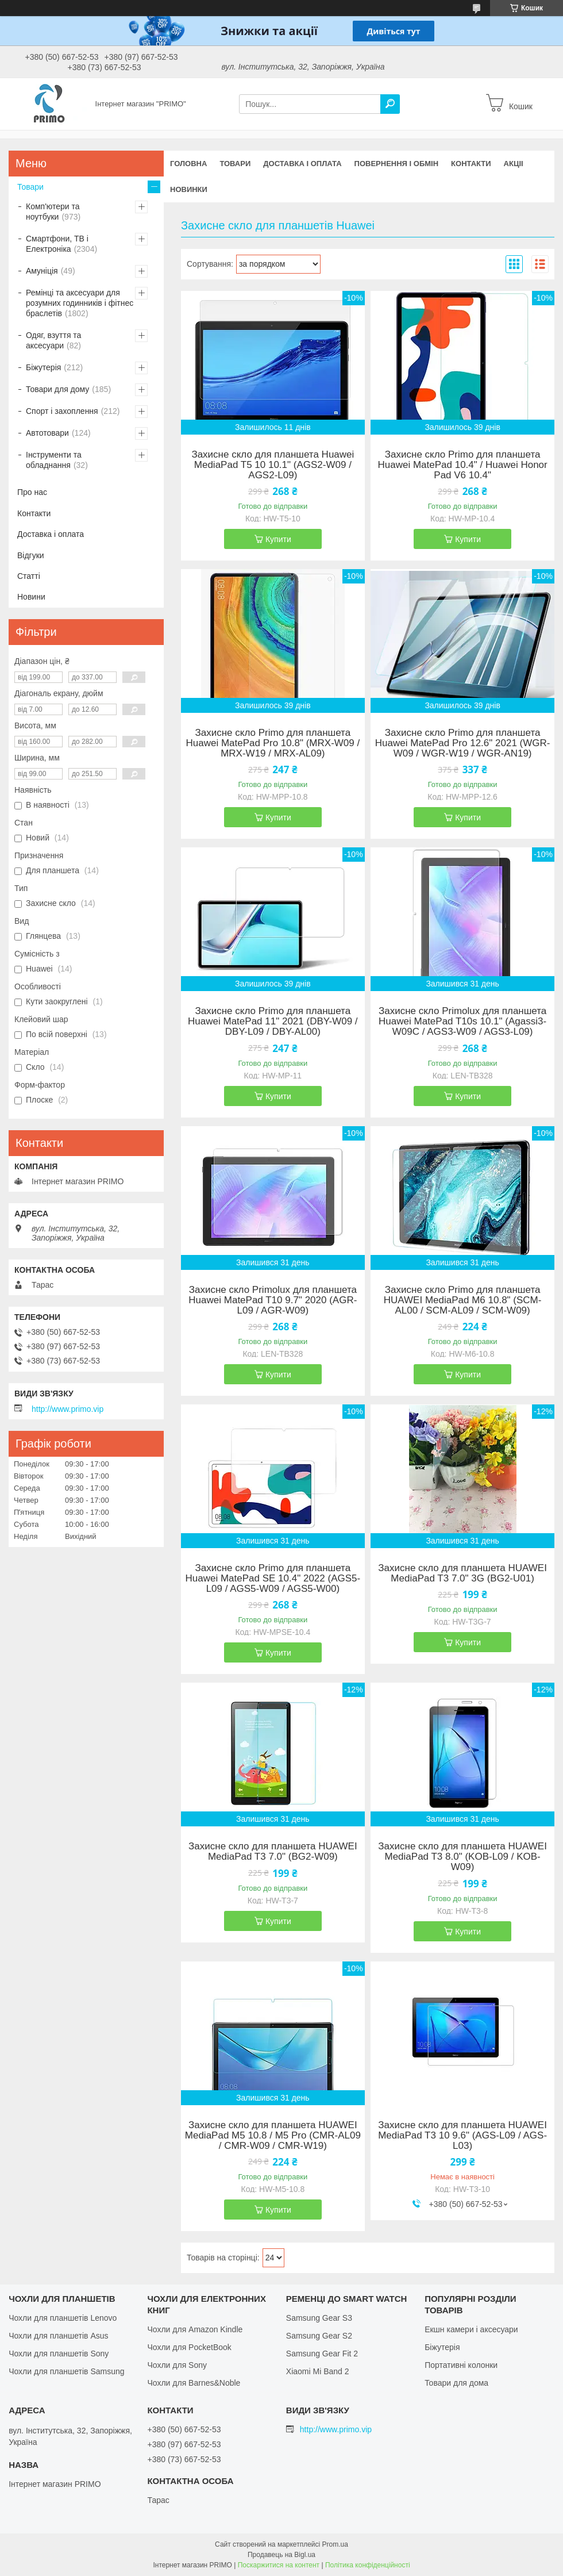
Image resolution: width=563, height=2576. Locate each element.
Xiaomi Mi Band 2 (317, 2371)
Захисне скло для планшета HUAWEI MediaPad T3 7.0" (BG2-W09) (272, 1851)
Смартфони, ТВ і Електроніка (57, 244)
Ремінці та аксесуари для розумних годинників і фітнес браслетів (79, 303)
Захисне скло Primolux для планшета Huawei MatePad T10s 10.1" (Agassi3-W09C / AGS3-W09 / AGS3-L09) (462, 1021)
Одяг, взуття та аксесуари (53, 340)
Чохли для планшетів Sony (59, 2353)
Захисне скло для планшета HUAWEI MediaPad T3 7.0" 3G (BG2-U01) (462, 1573)
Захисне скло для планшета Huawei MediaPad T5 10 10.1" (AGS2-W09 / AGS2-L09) (272, 465)
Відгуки (30, 555)
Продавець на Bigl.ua (281, 2555)
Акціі (513, 163)
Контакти (471, 163)
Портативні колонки (461, 2365)
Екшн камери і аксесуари (471, 2329)
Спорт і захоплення (62, 411)
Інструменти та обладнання (54, 460)
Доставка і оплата (302, 163)
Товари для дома (456, 2382)
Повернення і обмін (396, 163)
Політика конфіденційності (367, 2565)
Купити (278, 539)
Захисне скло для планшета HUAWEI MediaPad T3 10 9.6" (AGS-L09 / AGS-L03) (462, 2135)
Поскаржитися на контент (278, 2565)
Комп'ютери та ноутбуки (53, 211)
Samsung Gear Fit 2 (322, 2353)
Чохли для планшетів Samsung (66, 2371)
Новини (31, 596)
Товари (234, 163)
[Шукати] (390, 104)
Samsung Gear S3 (319, 2317)
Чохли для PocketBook (189, 2347)
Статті (28, 576)
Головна (188, 163)
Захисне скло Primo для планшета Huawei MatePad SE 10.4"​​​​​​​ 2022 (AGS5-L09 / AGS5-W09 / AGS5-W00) (273, 1578)
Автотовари (47, 432)
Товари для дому (57, 389)
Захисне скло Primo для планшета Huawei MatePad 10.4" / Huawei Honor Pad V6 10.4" (462, 465)
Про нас (32, 492)
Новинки (188, 189)
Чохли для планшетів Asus (58, 2335)
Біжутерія (43, 367)
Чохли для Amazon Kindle (194, 2329)
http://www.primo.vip (67, 1409)
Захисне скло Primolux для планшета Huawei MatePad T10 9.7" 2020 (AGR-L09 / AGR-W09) (272, 1300)
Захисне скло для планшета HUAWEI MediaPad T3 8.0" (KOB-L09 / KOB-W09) (462, 1856)
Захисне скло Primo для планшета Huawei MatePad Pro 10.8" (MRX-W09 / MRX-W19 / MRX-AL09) (273, 743)
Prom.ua (335, 2544)
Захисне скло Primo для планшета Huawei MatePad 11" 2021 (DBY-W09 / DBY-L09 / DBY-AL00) (273, 1021)
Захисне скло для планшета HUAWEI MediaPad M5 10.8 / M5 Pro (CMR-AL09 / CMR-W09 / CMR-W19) (273, 2135)
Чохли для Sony (177, 2365)
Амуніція (42, 270)
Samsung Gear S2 (319, 2335)
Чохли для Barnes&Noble (193, 2382)
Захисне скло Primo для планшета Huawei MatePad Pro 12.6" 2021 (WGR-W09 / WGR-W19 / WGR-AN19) (462, 743)
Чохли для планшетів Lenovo (63, 2317)
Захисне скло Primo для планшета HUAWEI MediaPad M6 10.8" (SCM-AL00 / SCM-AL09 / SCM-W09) (463, 1300)
